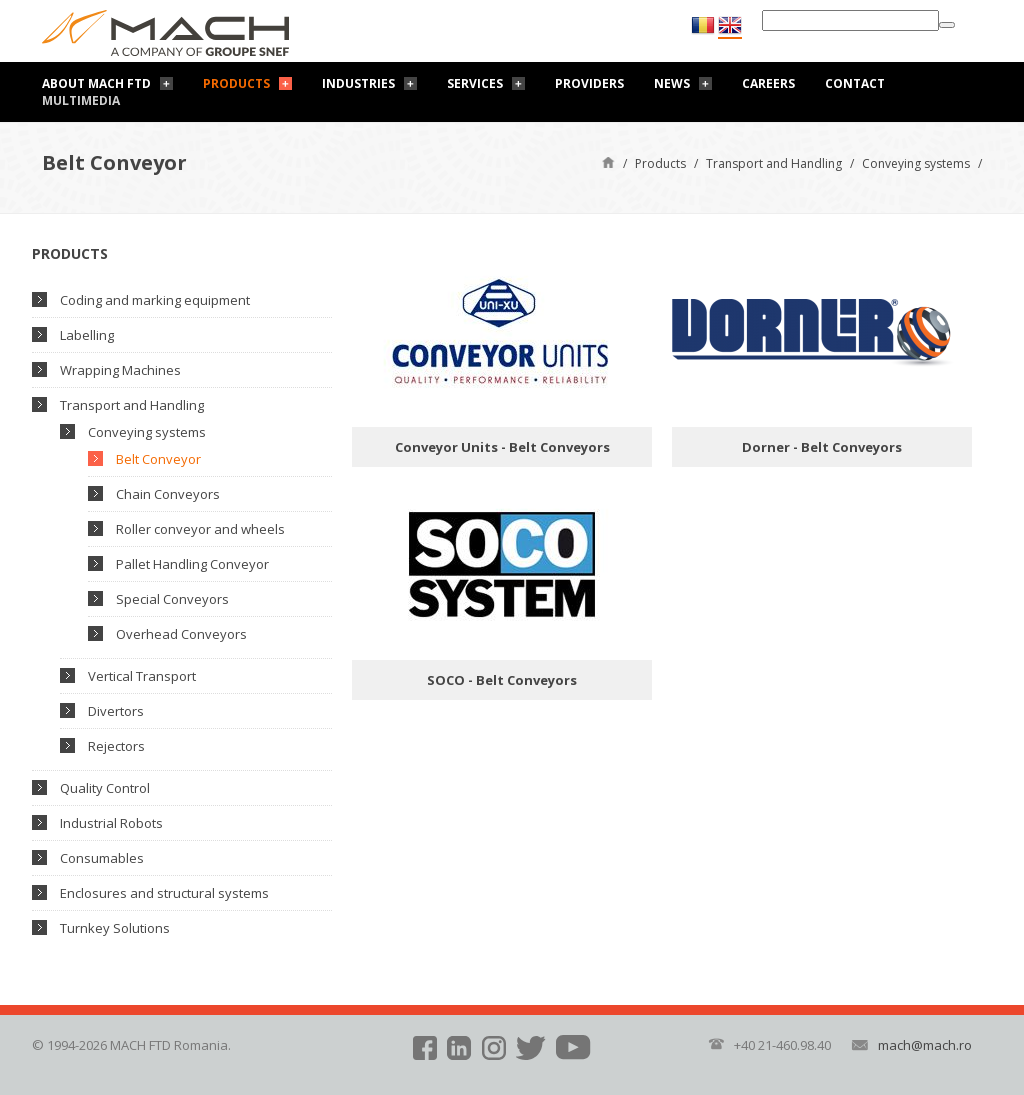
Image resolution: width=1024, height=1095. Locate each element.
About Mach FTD (96, 83)
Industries (358, 83)
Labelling (87, 335)
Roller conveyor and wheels (200, 529)
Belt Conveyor (158, 459)
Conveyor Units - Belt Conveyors (502, 447)
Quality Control (105, 788)
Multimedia (81, 100)
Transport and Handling (774, 163)
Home (608, 161)
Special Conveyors (172, 599)
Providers (589, 83)
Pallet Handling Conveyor (192, 564)
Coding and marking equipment (155, 300)
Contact (855, 83)
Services (475, 83)
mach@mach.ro (925, 1045)
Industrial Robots (111, 823)
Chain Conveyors (168, 494)
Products (236, 83)
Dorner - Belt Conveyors (822, 447)
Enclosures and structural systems (164, 893)
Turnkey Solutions (115, 928)
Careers (768, 83)
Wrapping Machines (120, 370)
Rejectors (116, 746)
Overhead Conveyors (181, 634)
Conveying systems (916, 163)
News (672, 83)
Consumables (102, 858)
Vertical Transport (142, 676)
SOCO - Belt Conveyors (502, 680)
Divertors (116, 711)
